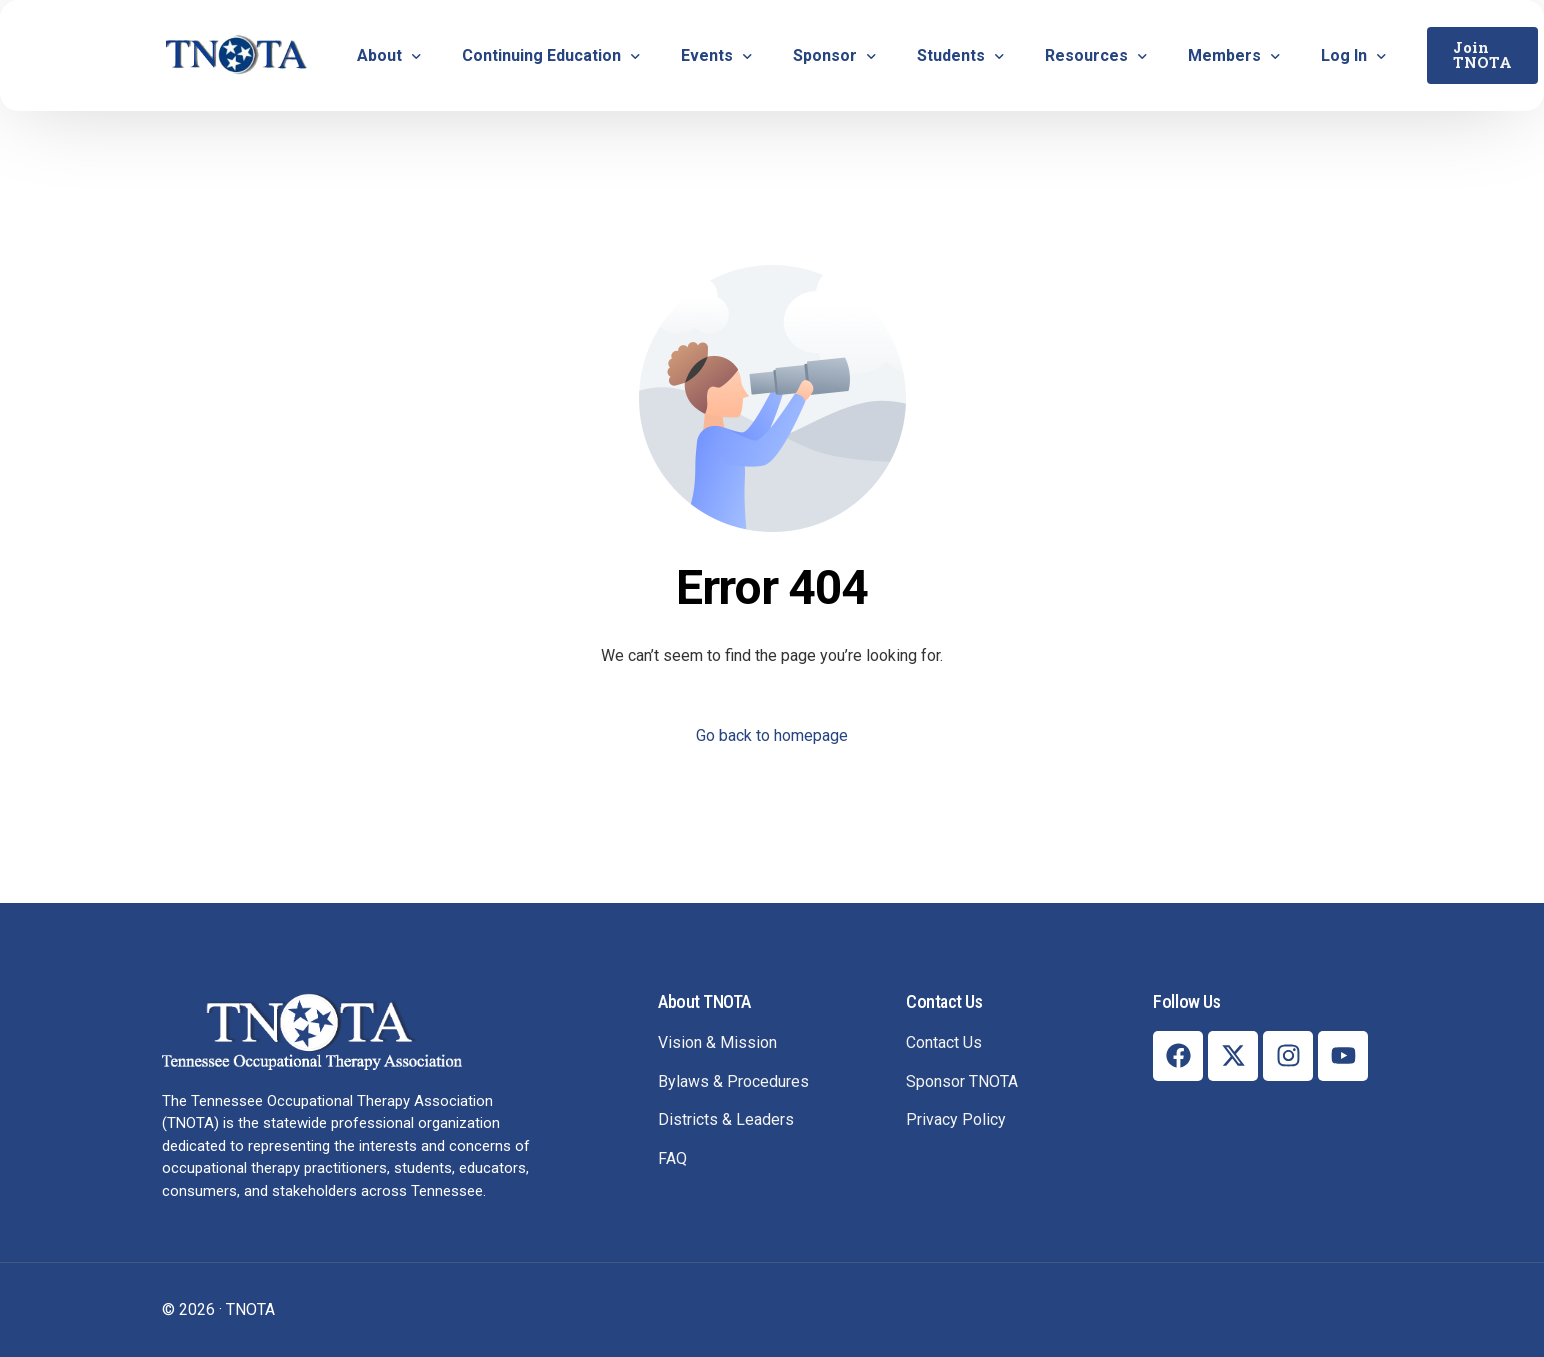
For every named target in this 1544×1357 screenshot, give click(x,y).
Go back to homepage (772, 735)
